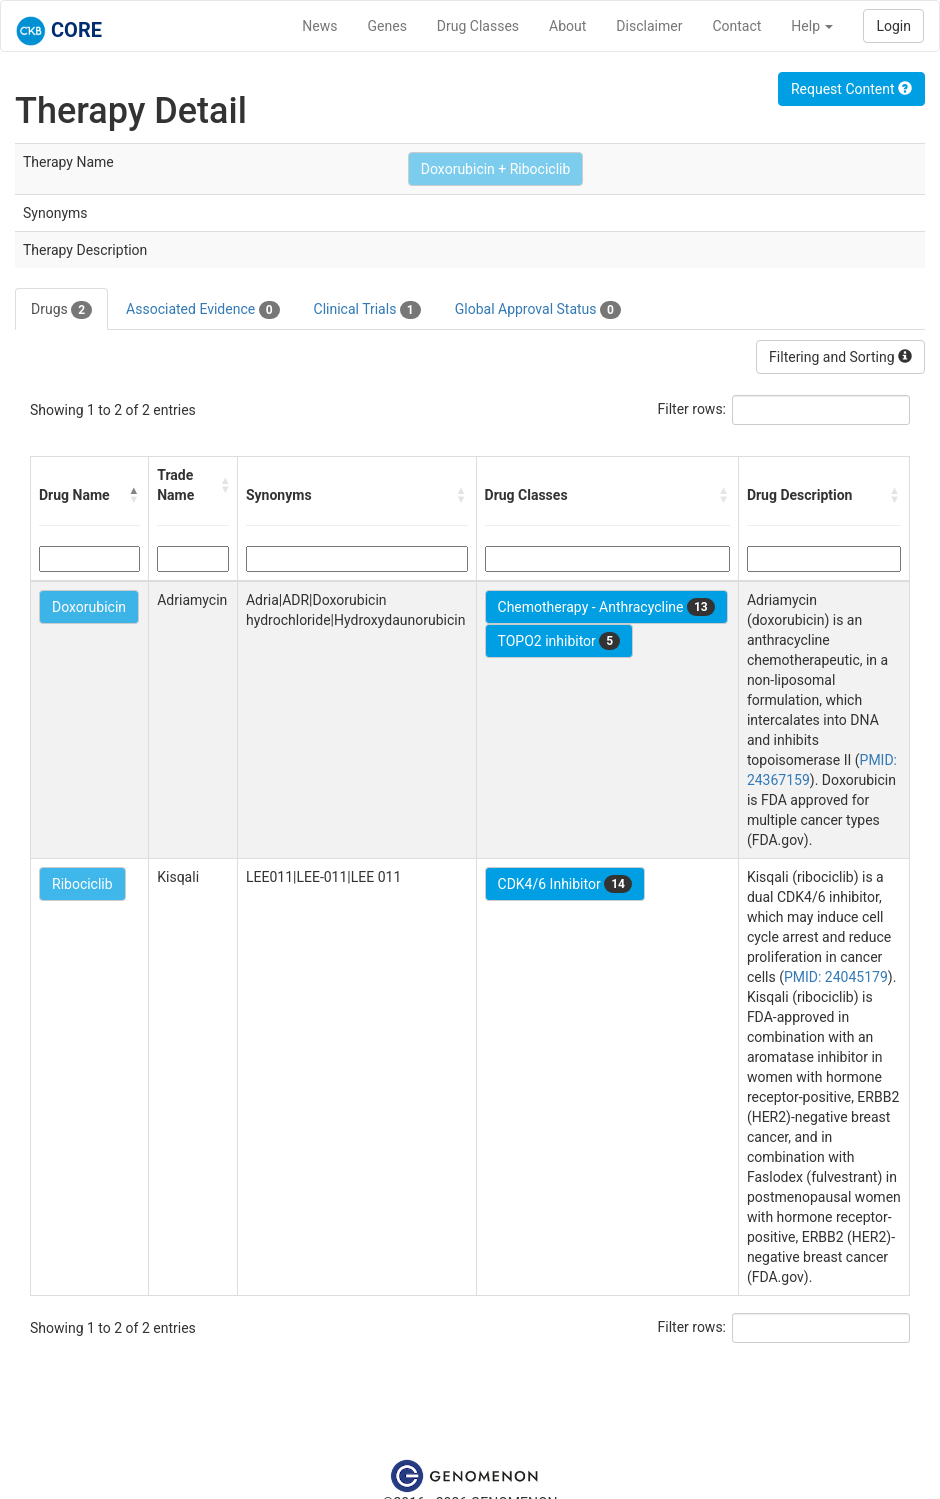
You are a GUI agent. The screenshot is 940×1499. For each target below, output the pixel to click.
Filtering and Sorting (840, 357)
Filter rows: (692, 409)
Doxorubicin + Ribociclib (496, 169)
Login (893, 26)
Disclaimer (649, 26)
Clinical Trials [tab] (367, 310)
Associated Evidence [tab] (202, 310)
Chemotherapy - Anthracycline (606, 607)
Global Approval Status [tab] (538, 310)
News (319, 26)
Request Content (851, 89)
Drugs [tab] (61, 310)
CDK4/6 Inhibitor (565, 884)
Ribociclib (82, 884)
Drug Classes (478, 26)
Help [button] (812, 26)
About (567, 26)
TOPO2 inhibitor (559, 641)
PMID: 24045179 (836, 977)
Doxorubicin (89, 607)
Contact (736, 26)
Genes (387, 26)
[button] (134, 495)
